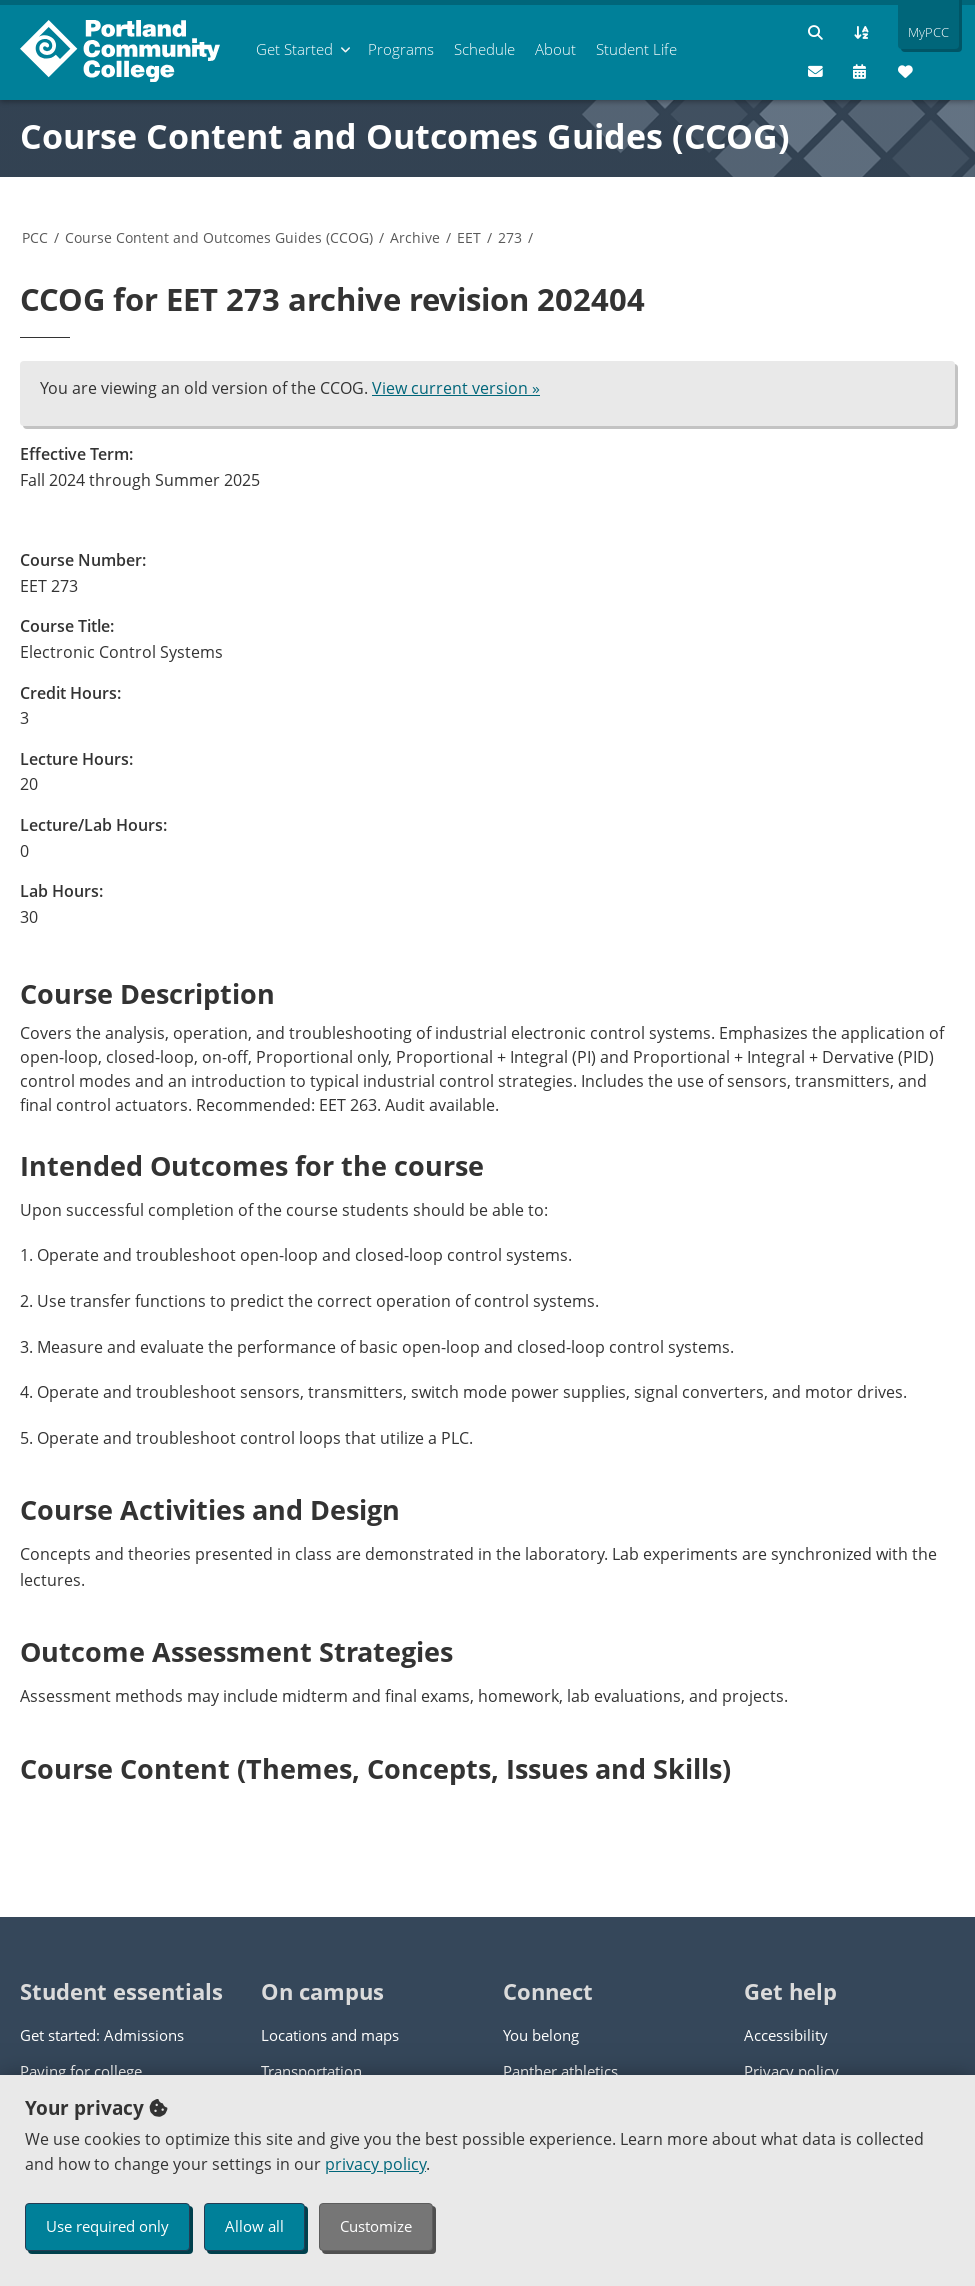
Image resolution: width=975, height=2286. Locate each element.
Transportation (311, 2071)
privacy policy (375, 2164)
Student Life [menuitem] (636, 49)
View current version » (456, 388)
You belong (541, 2035)
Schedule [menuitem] (484, 49)
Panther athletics (560, 2071)
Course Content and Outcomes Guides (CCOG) (405, 136)
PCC (35, 237)
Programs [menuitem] (401, 49)
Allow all (254, 2226)
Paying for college (81, 2071)
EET (469, 237)
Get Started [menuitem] (294, 49)
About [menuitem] (555, 49)
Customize (376, 2226)
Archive (415, 237)
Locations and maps (330, 2035)
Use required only (107, 2226)
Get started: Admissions (102, 2035)
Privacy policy (791, 2071)
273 (510, 237)
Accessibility (786, 2035)
